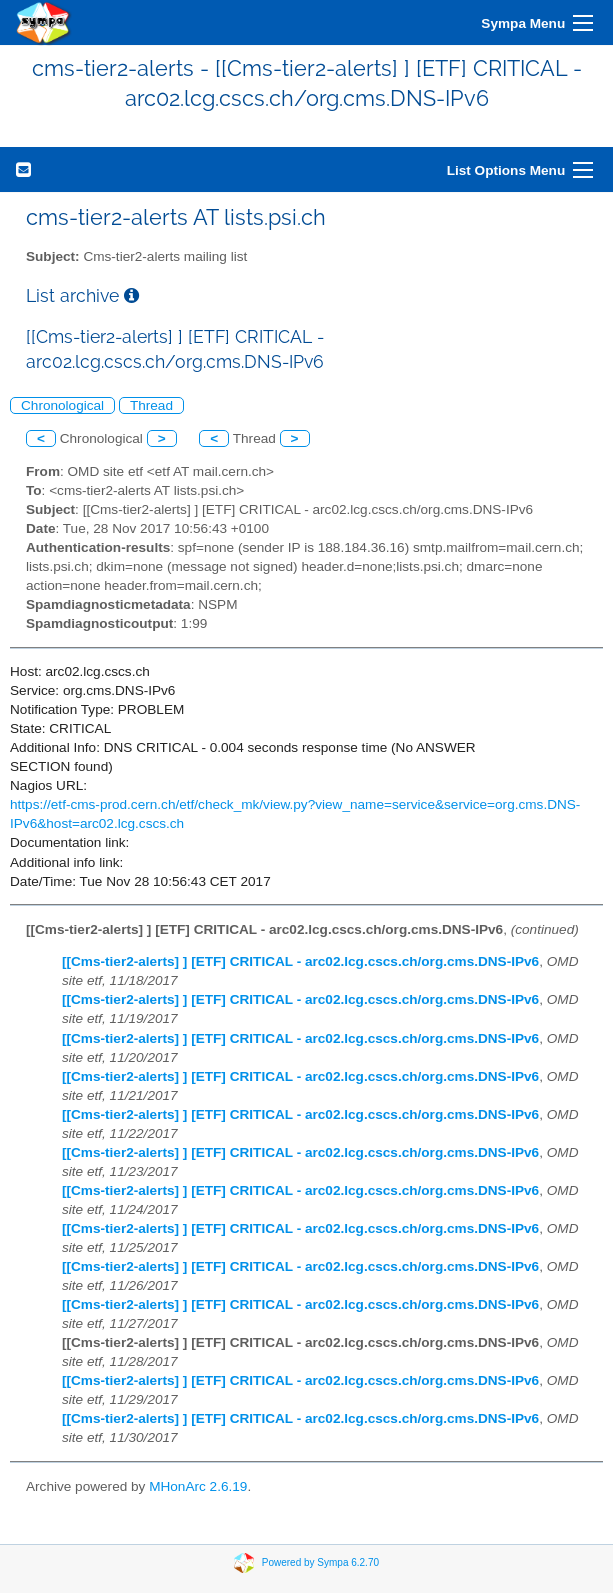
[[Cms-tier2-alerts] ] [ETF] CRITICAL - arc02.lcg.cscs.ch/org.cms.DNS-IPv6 (300, 961)
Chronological (62, 405)
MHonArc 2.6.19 (198, 1486)
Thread (151, 405)
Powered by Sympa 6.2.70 (320, 1561)
